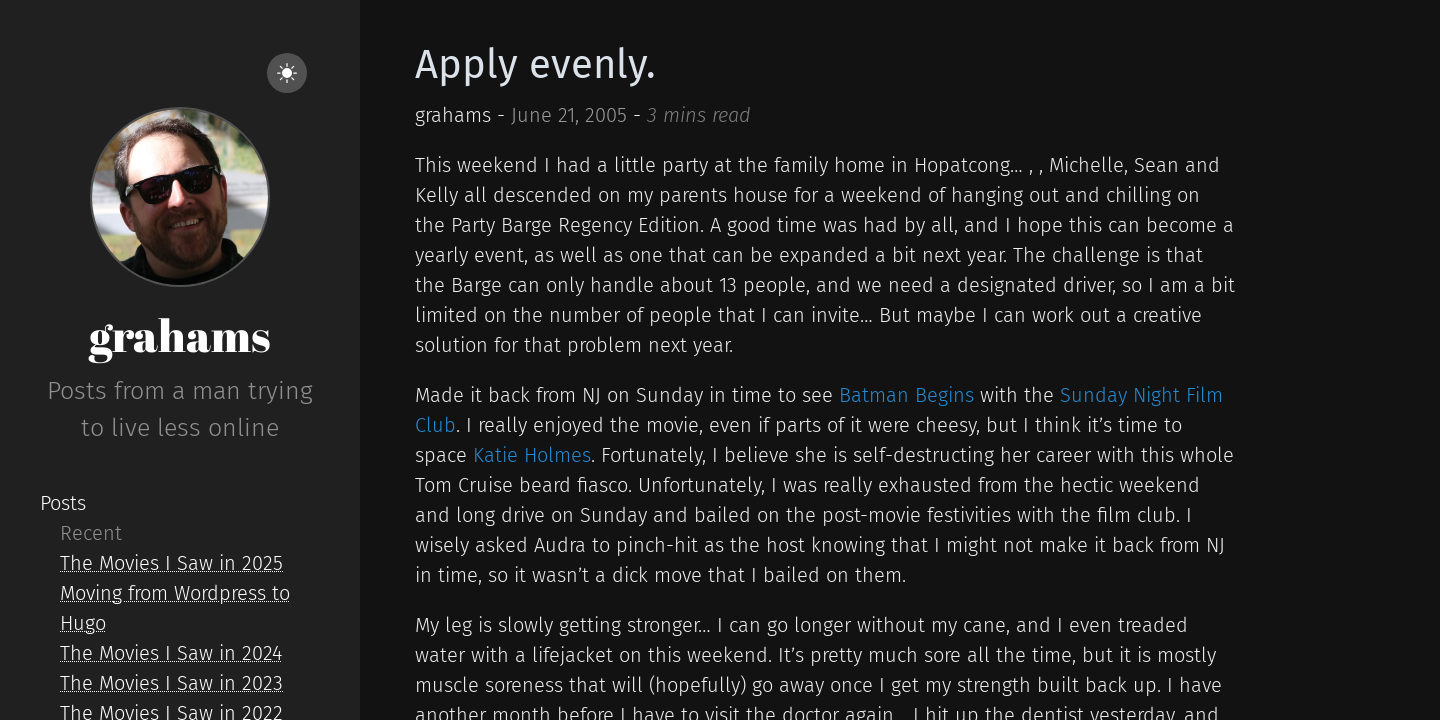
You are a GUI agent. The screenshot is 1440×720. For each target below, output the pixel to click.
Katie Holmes (532, 455)
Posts (63, 503)
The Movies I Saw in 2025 (171, 563)
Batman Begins (906, 395)
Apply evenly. (535, 65)
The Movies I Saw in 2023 (171, 683)
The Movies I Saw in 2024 (171, 653)
